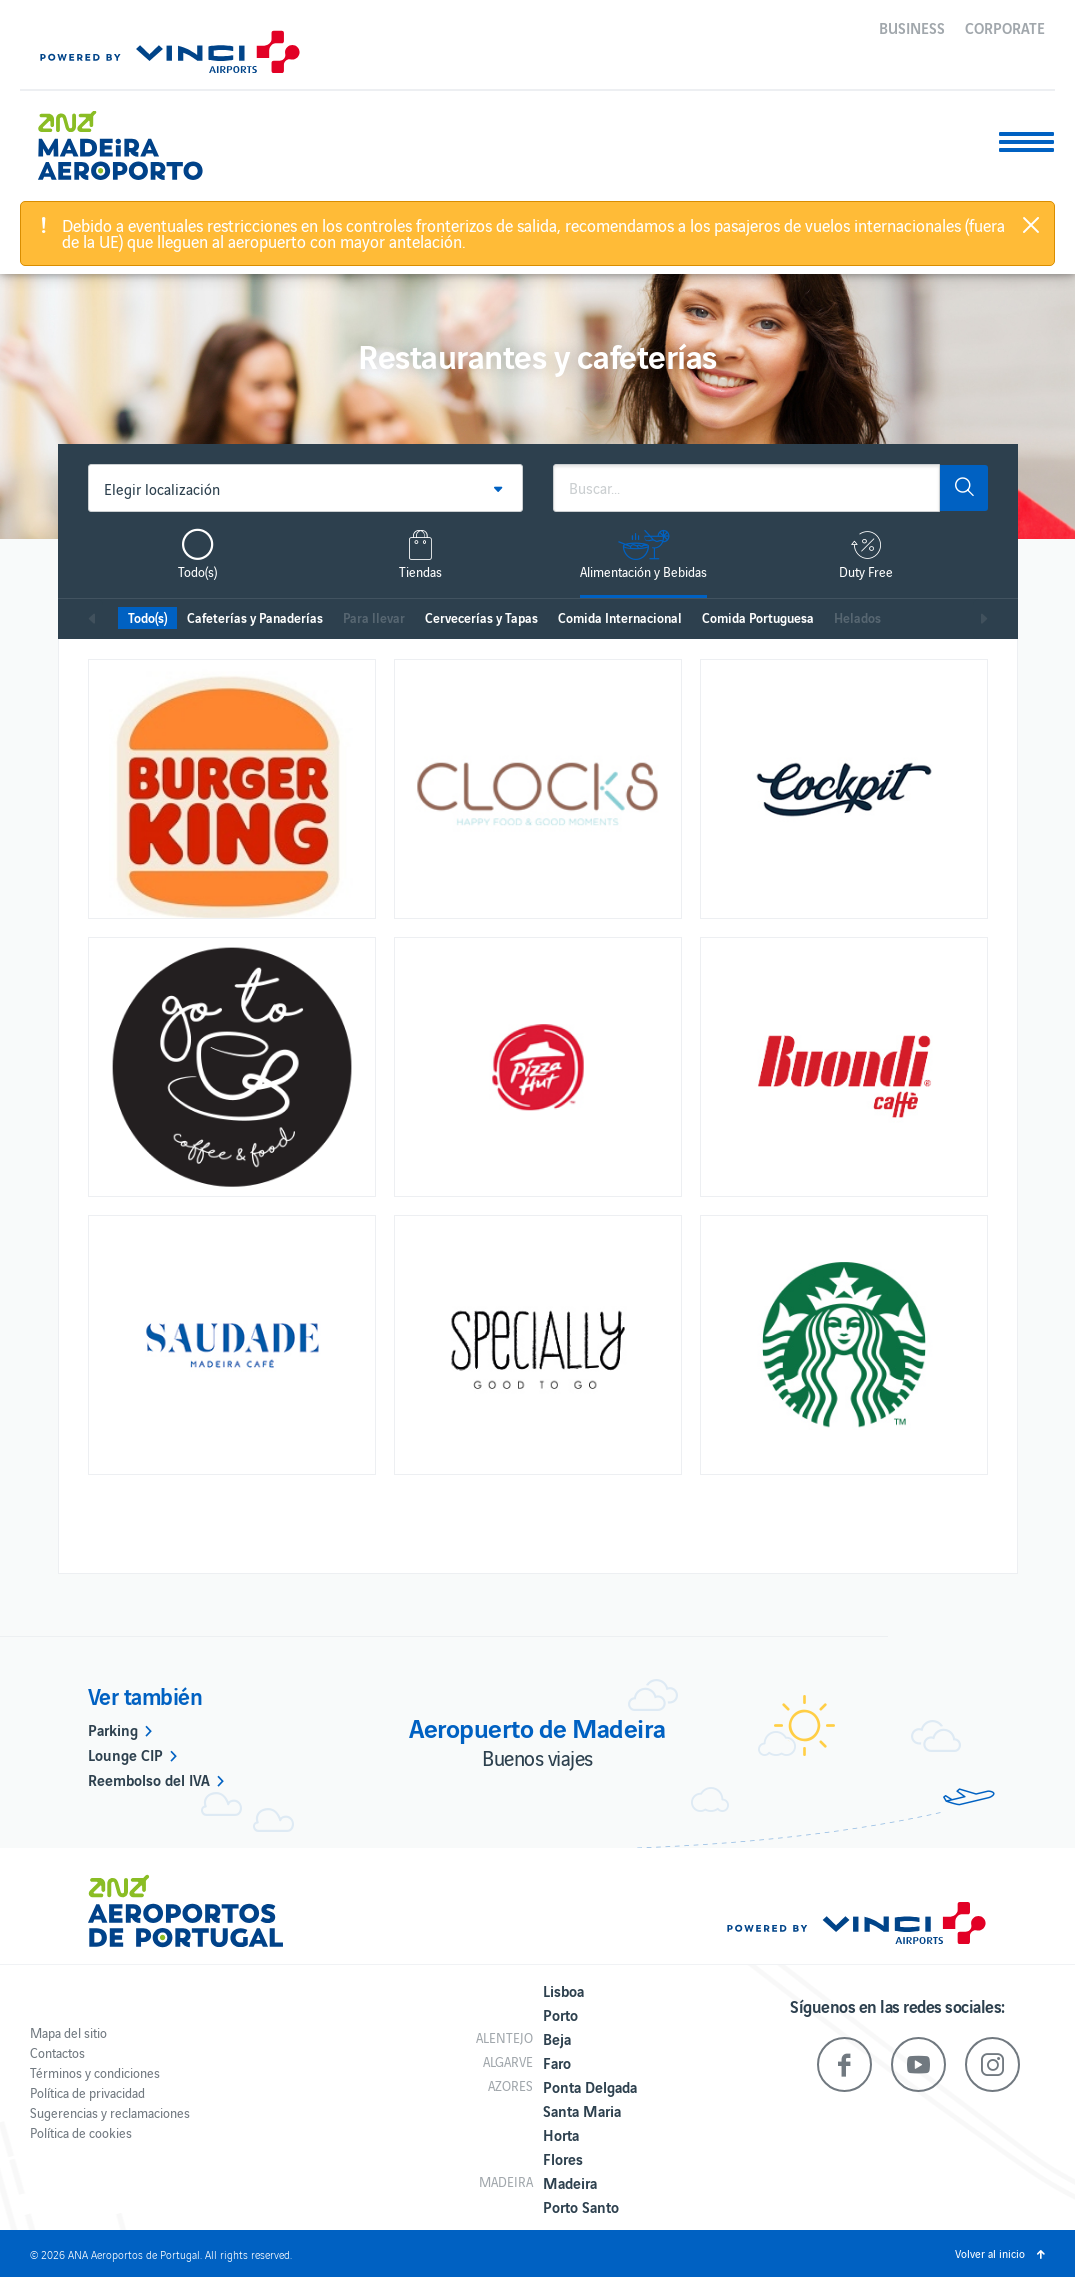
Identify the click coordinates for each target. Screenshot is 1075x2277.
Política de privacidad (87, 2092)
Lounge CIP (125, 1754)
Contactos (57, 2052)
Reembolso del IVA (149, 1779)
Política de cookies (81, 2132)
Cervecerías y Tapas (481, 617)
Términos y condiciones (95, 2072)
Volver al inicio (990, 2253)
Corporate (1005, 27)
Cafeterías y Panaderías (255, 617)
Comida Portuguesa (758, 617)
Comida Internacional (620, 617)
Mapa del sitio (68, 2032)
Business (912, 27)
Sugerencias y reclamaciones (110, 2112)
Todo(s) (147, 617)
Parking (113, 1729)
